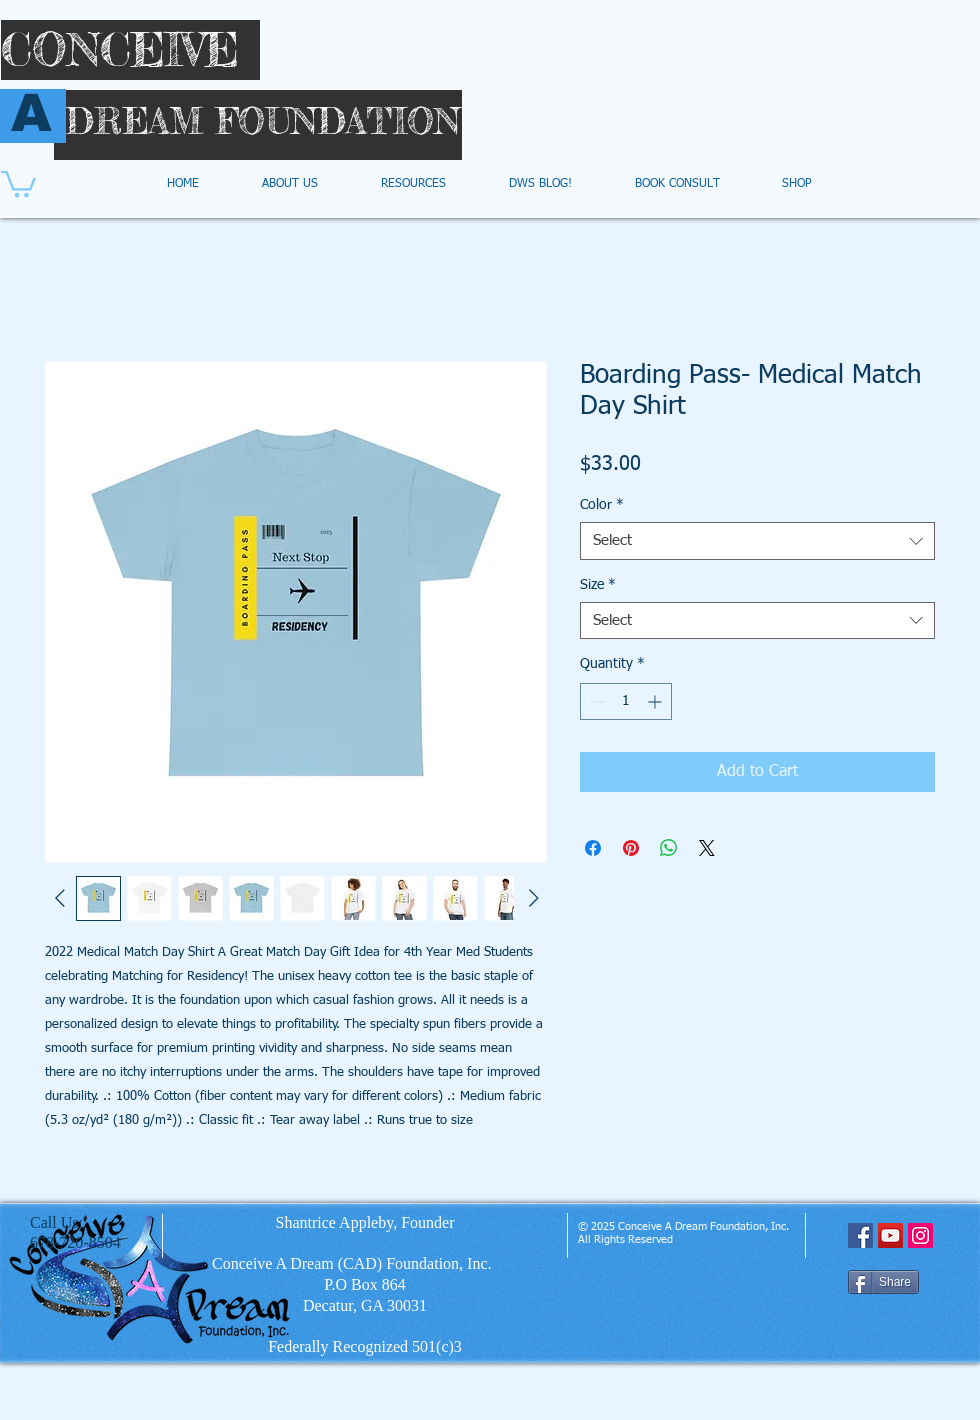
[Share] (883, 1282)
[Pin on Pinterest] (631, 848)
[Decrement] (595, 701)
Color (602, 505)
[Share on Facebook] (593, 848)
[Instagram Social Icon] (920, 1235)
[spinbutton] (626, 701)
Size (598, 585)
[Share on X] (707, 848)
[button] (18, 182)
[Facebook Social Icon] (860, 1235)
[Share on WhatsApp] (669, 848)
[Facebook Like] (886, 1327)
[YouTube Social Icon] (890, 1235)
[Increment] (656, 701)
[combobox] (757, 541)
